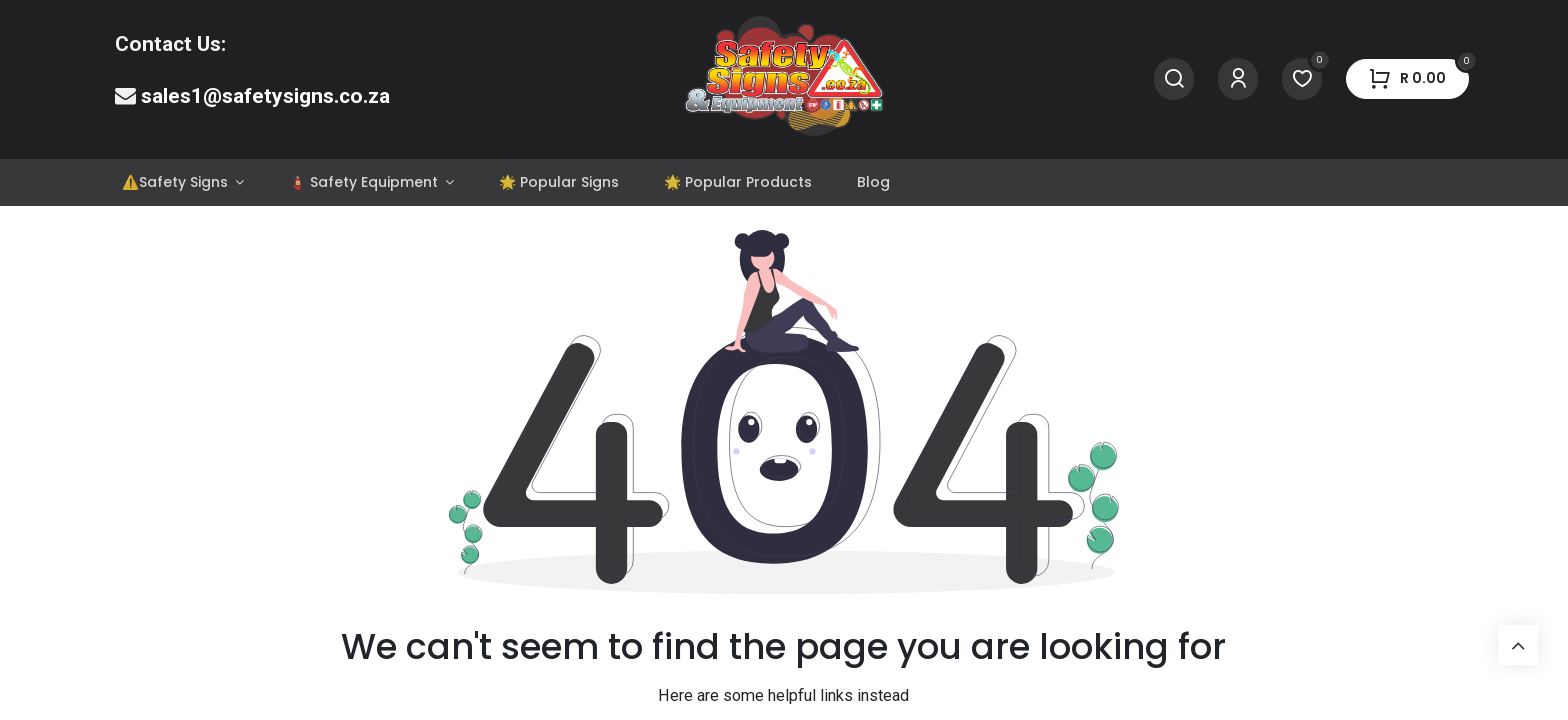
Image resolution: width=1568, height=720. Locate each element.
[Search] (1174, 79)
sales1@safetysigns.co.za (265, 96)
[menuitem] (182, 182)
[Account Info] (1238, 79)
